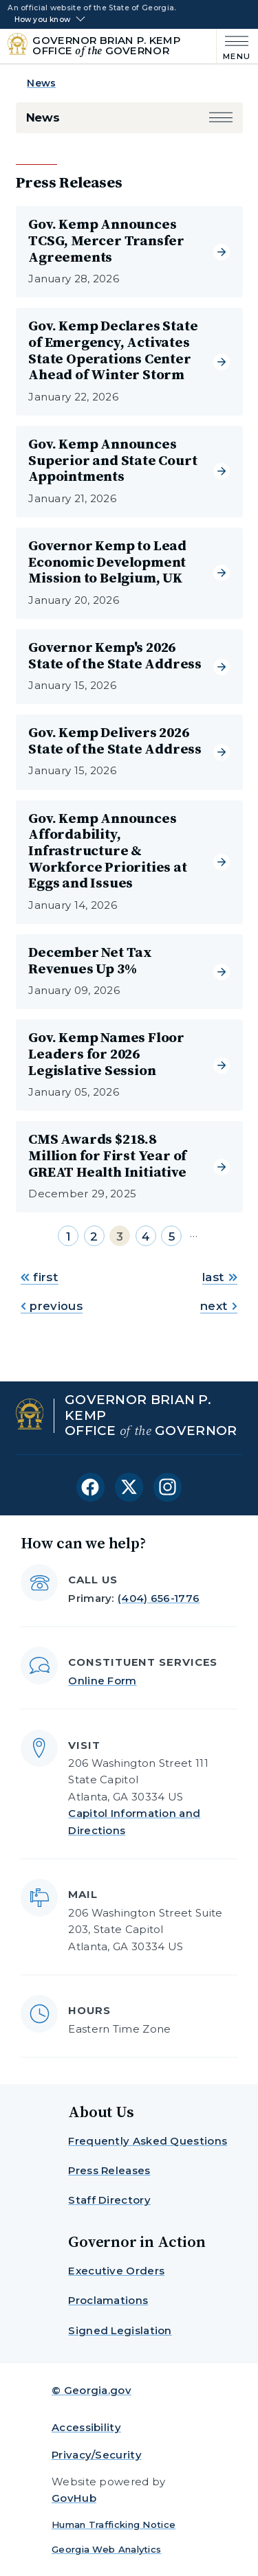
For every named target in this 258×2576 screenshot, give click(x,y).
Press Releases (109, 2170)
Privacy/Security (97, 2454)
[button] (221, 118)
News (41, 83)
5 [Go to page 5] (172, 1236)
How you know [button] (42, 20)
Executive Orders (116, 2270)
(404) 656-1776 (159, 1598)
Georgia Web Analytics (106, 2549)
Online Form (102, 1680)
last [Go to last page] (219, 1277)
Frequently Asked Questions (147, 2140)
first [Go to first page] (39, 1277)
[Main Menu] (233, 46)
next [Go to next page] (218, 1306)
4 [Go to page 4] (146, 1236)
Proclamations (108, 2300)
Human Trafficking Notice (113, 2524)
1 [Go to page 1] (68, 1236)
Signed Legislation (119, 2330)
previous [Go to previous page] (52, 1306)
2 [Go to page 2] (94, 1236)
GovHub (74, 2498)
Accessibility (86, 2427)
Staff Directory (109, 2199)
